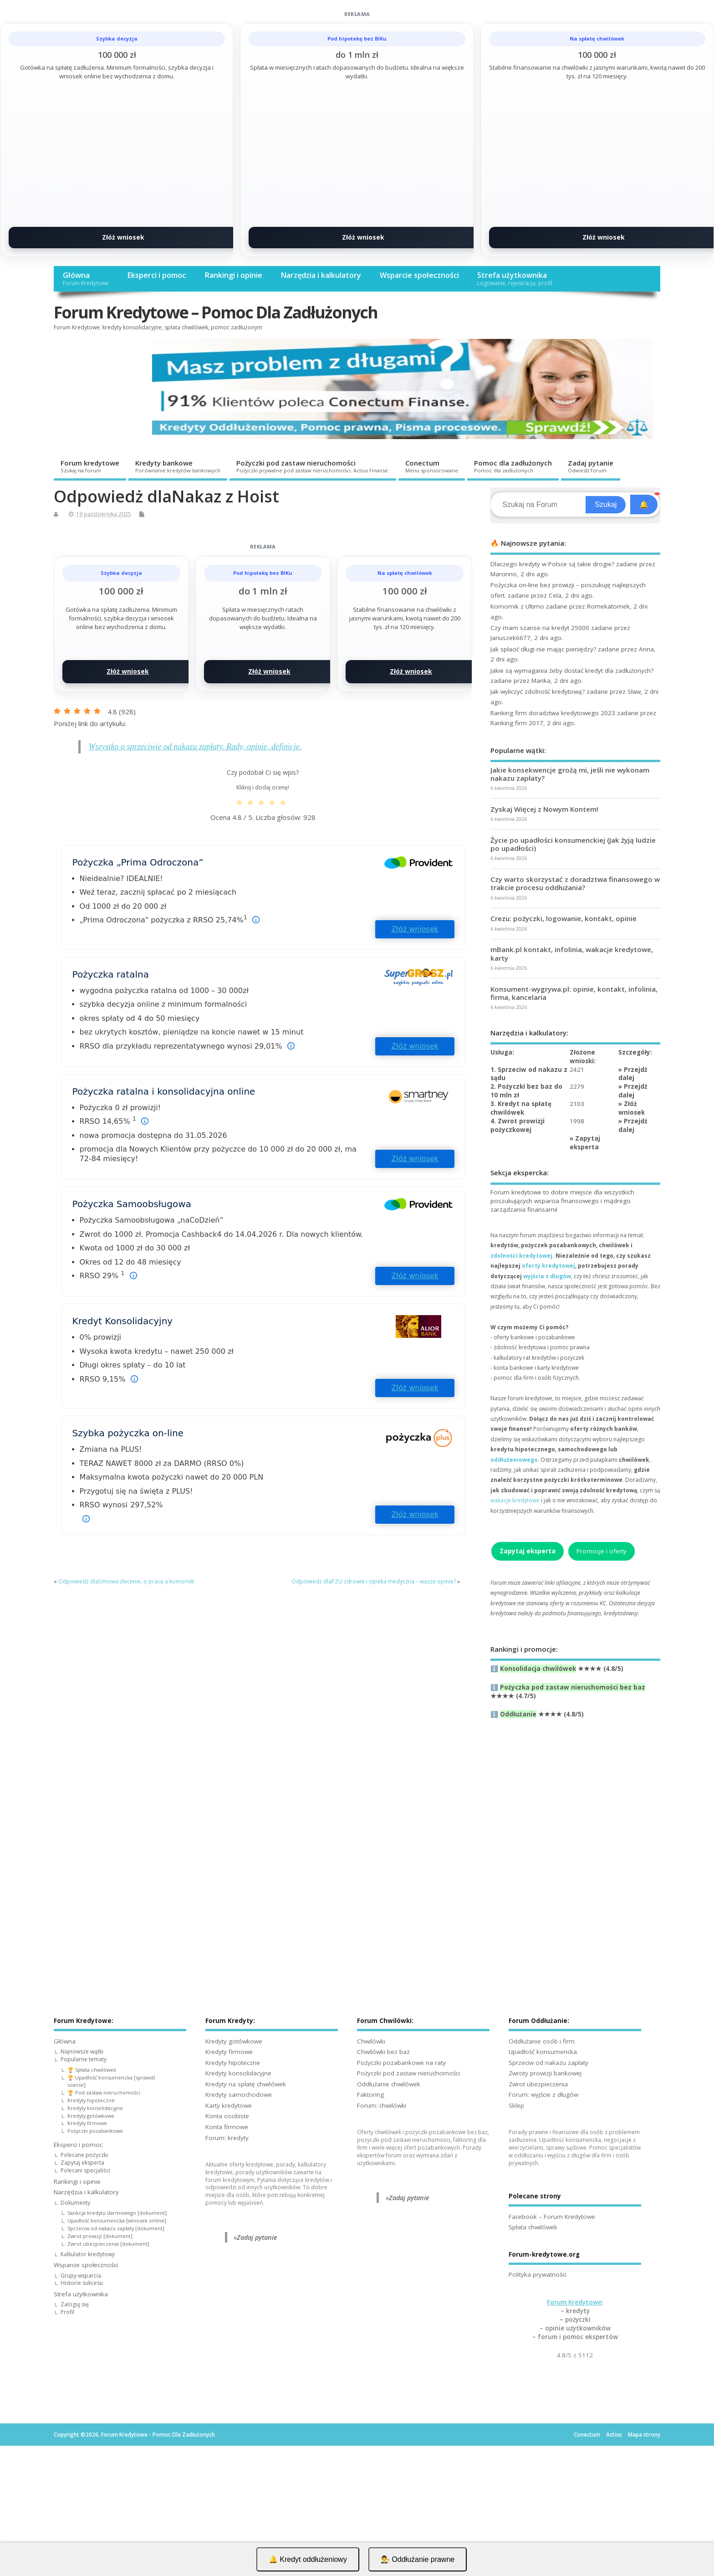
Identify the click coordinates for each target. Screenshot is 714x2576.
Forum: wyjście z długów (543, 2094)
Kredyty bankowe (177, 466)
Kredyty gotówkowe (90, 2115)
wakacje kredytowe (515, 1500)
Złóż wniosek (123, 237)
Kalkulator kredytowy (88, 2254)
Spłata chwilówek (533, 2227)
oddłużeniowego (514, 1460)
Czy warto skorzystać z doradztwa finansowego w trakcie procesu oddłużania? (575, 883)
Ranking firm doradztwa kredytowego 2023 (552, 713)
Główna (86, 278)
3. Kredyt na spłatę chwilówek (520, 1108)
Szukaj (606, 504)
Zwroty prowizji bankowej (545, 2073)
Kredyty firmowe (87, 2123)
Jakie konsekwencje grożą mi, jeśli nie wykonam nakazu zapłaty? (569, 774)
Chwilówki (371, 2041)
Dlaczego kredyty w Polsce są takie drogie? (552, 564)
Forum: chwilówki (381, 2105)
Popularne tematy (84, 2059)
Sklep (516, 2105)
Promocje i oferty (601, 1551)
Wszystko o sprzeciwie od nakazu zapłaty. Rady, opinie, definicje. (195, 746)
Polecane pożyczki (84, 2155)
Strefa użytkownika (514, 278)
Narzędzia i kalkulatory (320, 275)
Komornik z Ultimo (517, 606)
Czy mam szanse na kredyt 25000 (539, 628)
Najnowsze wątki (82, 2051)
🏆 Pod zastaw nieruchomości (103, 2092)
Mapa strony (644, 2434)
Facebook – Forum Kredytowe (552, 2216)
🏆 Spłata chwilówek (91, 2069)
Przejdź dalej (633, 1073)
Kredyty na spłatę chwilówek (245, 2084)
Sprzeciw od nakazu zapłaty (548, 2063)
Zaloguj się (75, 2304)
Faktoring (370, 2094)
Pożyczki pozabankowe (95, 2130)
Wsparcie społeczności (419, 275)
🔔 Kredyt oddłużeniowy (308, 2559)
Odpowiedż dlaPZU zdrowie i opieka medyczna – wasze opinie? (373, 1581)
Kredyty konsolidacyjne (95, 2108)
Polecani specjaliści (85, 2170)
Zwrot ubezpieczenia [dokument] (108, 2243)
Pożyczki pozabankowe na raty (401, 2063)
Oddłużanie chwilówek (388, 2084)
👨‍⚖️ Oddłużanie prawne (417, 2559)
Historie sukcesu (82, 2283)
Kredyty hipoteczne (91, 2100)
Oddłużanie (518, 1714)
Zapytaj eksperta (585, 1142)
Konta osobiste (227, 2116)
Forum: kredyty (227, 2138)
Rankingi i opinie (233, 275)
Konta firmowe (226, 2127)
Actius (614, 2434)
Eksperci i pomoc (156, 275)
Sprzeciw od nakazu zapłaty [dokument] (115, 2228)
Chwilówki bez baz (383, 2052)
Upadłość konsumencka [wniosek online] (116, 2220)
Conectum (431, 466)
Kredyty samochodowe (238, 2094)
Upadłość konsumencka (543, 2052)
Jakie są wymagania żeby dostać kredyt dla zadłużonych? (571, 670)
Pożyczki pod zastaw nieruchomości (312, 466)
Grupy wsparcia (81, 2275)
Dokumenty (75, 2203)
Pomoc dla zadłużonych (513, 466)
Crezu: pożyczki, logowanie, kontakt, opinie (563, 918)
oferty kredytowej (548, 1266)
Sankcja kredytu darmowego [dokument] (117, 2212)
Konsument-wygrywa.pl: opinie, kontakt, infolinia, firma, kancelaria (574, 993)
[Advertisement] (575, 1834)
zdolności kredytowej (521, 1256)
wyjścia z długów (547, 1276)
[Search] (539, 504)
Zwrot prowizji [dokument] (100, 2236)
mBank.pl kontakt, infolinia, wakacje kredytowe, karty (571, 953)
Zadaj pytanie (590, 466)
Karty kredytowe (228, 2105)
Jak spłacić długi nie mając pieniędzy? (543, 649)
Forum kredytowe (90, 466)
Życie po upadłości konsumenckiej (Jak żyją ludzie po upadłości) (573, 844)
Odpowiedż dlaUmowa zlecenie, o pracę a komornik (126, 1581)
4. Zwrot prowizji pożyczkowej (517, 1125)
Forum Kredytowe (574, 2302)
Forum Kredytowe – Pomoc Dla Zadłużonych (215, 312)
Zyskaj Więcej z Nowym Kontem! (544, 809)
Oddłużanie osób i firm (542, 2041)
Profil (67, 2312)
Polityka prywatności (537, 2274)
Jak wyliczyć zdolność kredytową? (537, 691)
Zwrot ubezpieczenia (538, 2084)
